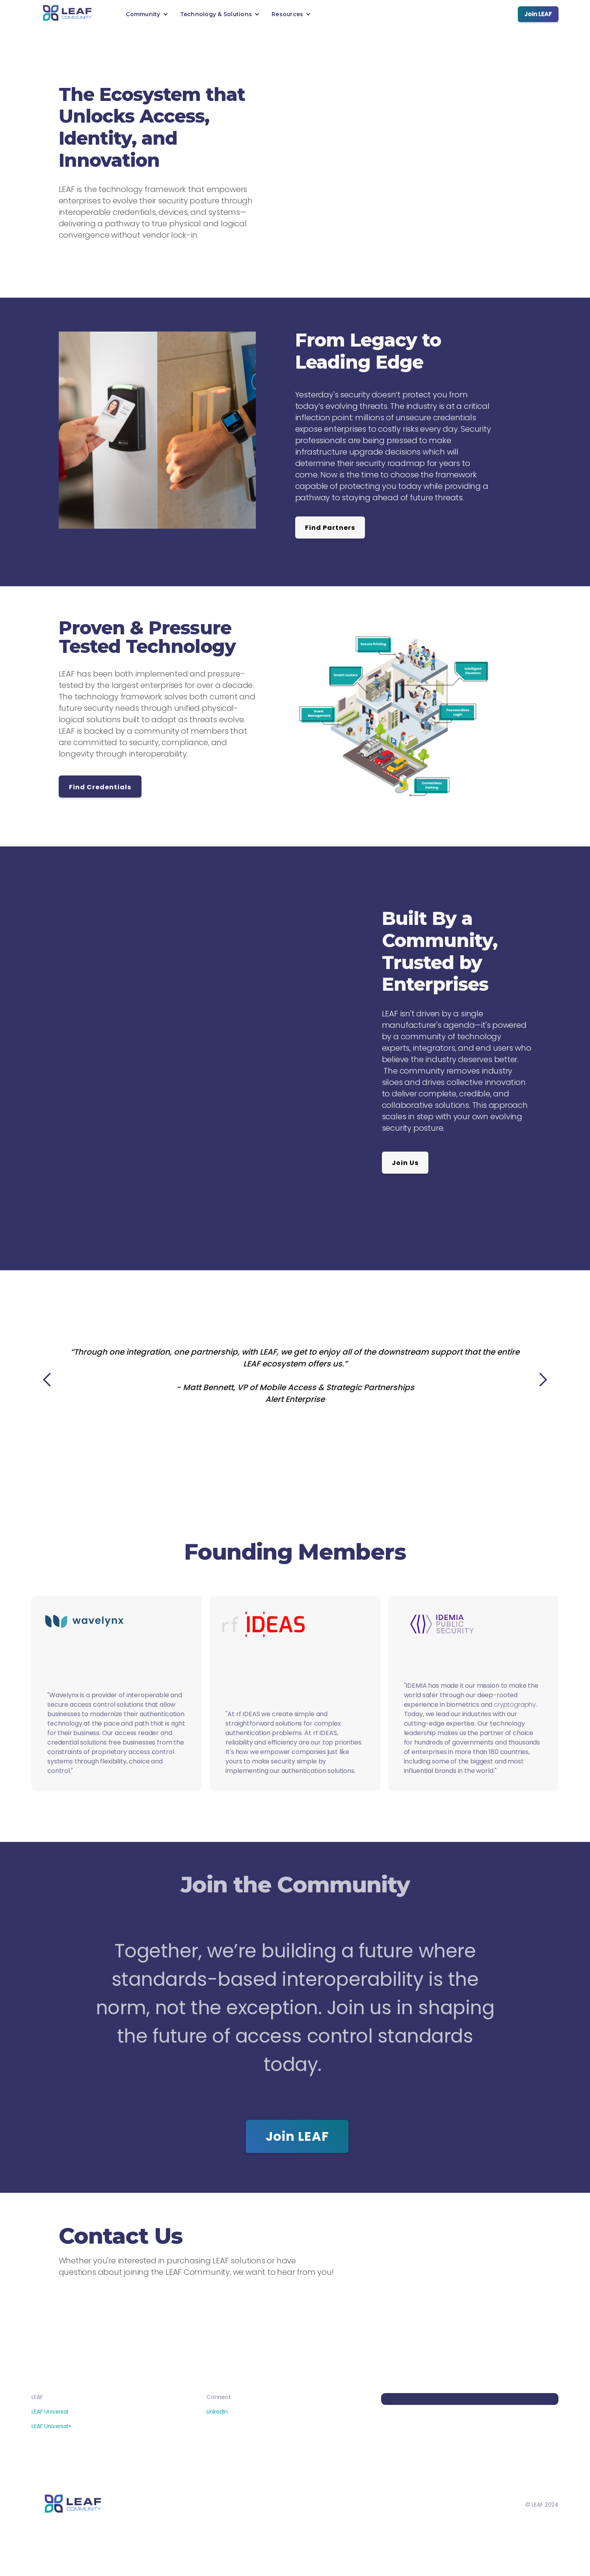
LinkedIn (217, 2412)
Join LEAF (538, 14)
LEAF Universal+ (52, 2426)
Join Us (405, 1162)
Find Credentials (100, 787)
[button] (147, 14)
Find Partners (330, 527)
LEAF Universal (50, 2412)
